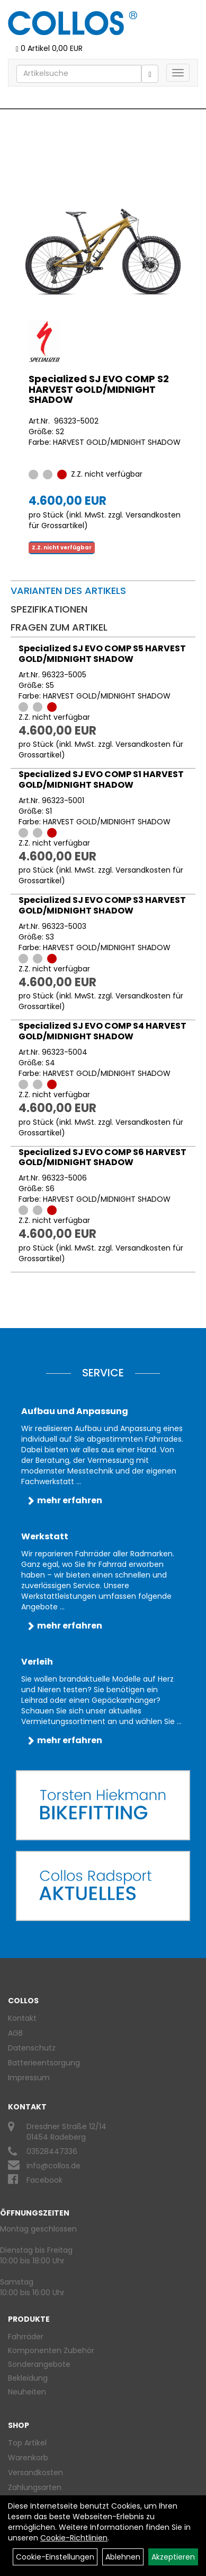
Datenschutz (32, 2048)
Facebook (44, 2180)
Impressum (29, 2077)
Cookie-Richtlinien (74, 2537)
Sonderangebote (39, 2364)
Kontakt (22, 2018)
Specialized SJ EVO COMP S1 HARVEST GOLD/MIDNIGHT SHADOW (101, 779)
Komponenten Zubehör (51, 2350)
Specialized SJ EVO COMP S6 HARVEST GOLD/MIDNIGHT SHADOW (102, 1157)
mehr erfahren (69, 1500)
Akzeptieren (173, 2557)
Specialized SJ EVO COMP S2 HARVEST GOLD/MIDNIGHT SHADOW (99, 389)
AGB (15, 2033)
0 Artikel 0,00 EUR (49, 48)
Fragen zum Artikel (59, 627)
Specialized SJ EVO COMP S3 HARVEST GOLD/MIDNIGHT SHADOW (102, 905)
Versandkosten (35, 2472)
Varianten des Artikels (68, 590)
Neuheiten (27, 2392)
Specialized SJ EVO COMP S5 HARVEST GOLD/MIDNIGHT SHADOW (102, 653)
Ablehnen (122, 2557)
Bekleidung (28, 2378)
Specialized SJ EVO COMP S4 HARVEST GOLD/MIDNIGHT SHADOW (102, 1031)
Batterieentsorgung (44, 2062)
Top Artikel (27, 2442)
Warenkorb (28, 2457)
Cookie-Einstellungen (55, 2557)
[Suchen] (149, 74)
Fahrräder (25, 2336)
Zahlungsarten (34, 2487)
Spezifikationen (49, 609)
